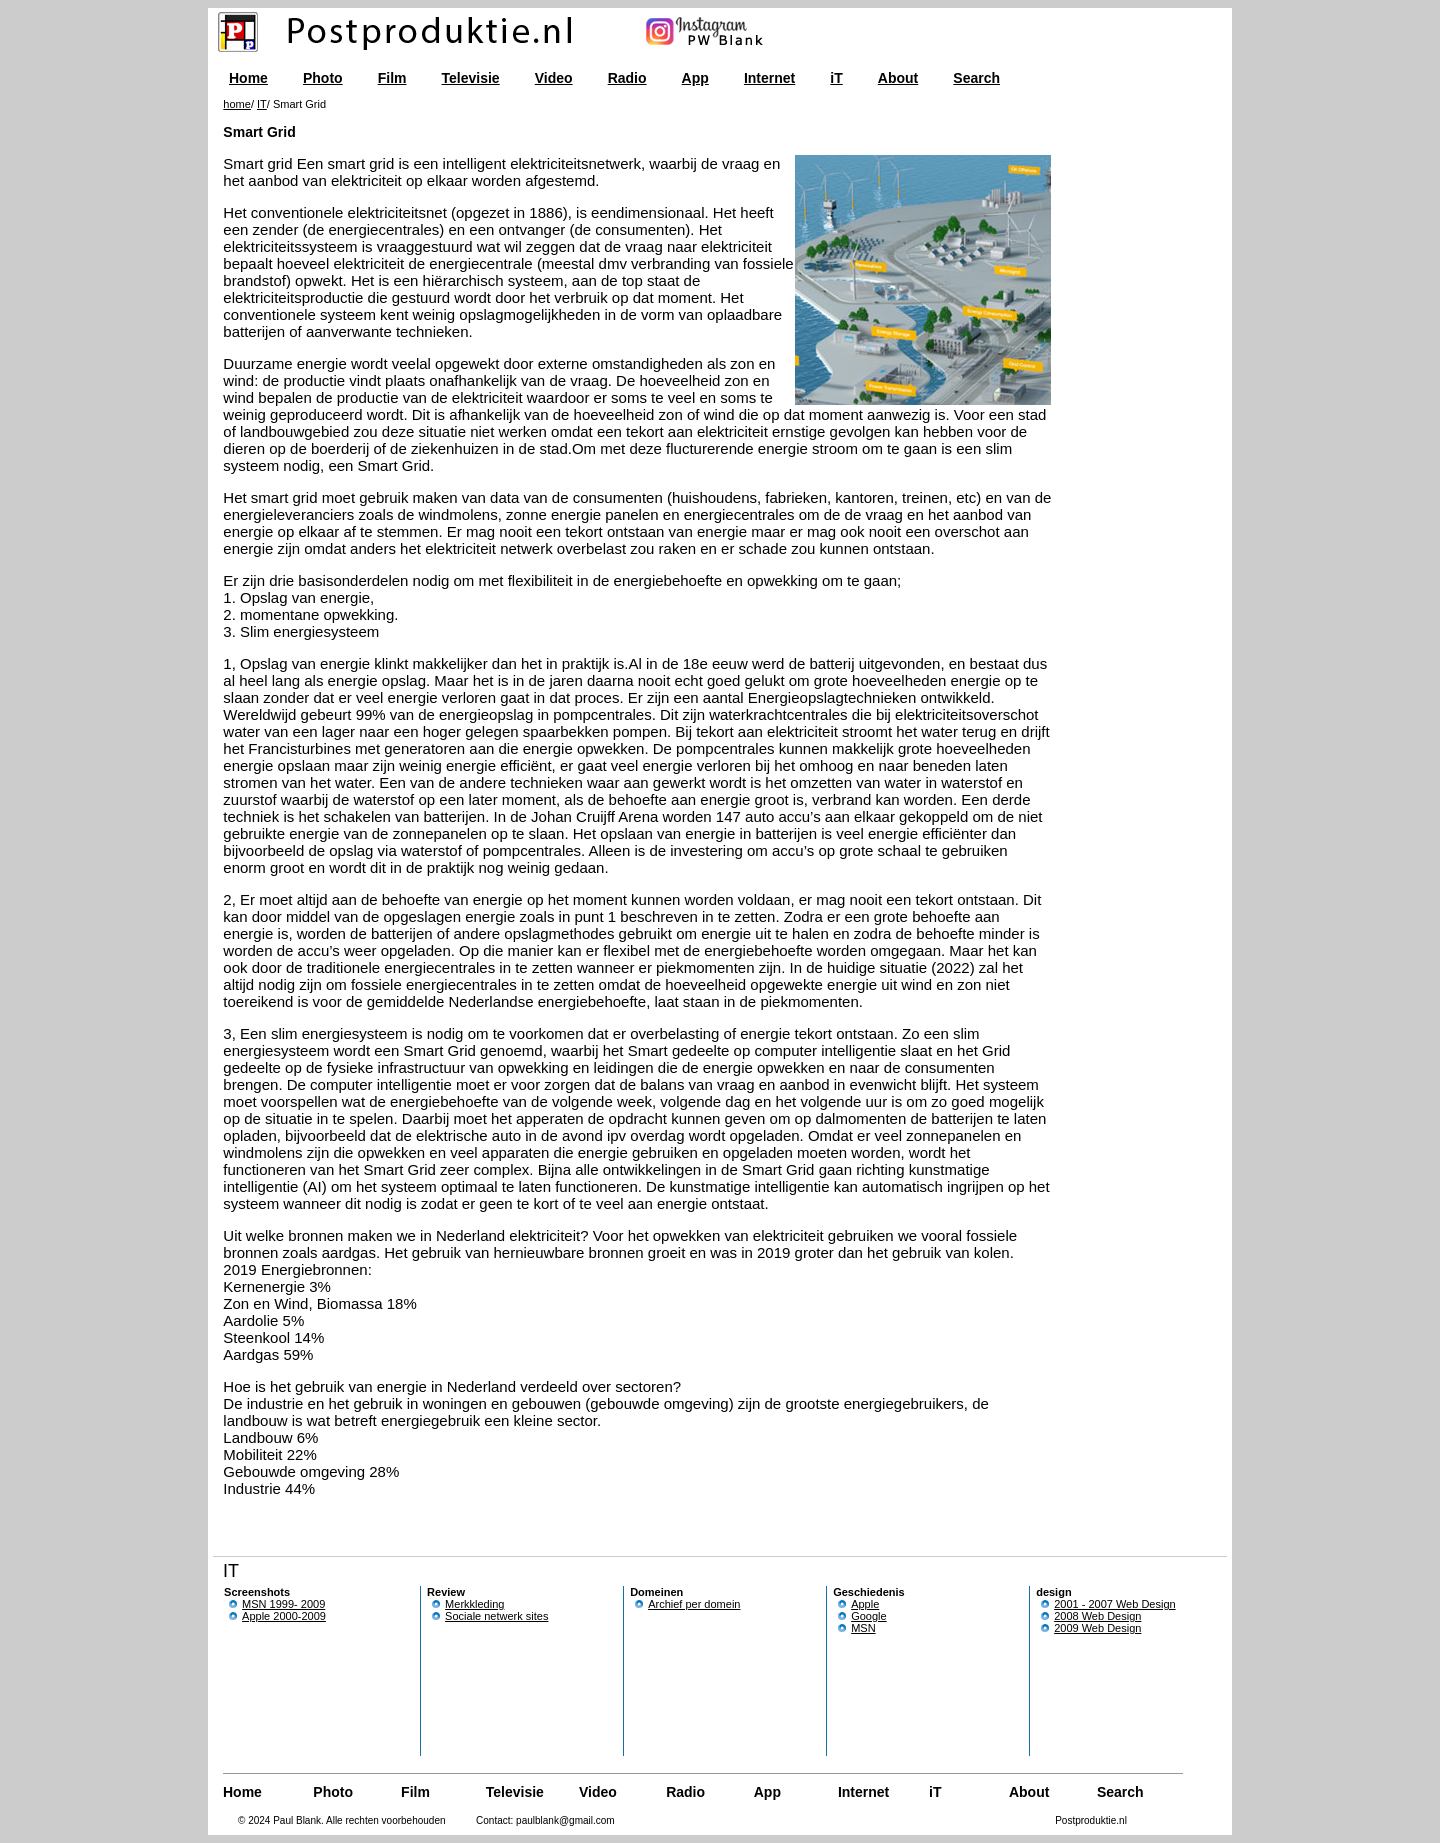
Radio (627, 78)
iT (836, 78)
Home (248, 78)
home (237, 104)
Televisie (471, 78)
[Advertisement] (1121, 410)
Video (554, 78)
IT (262, 104)
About (898, 78)
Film (392, 78)
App (695, 78)
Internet (769, 78)
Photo (323, 78)
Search (976, 78)
